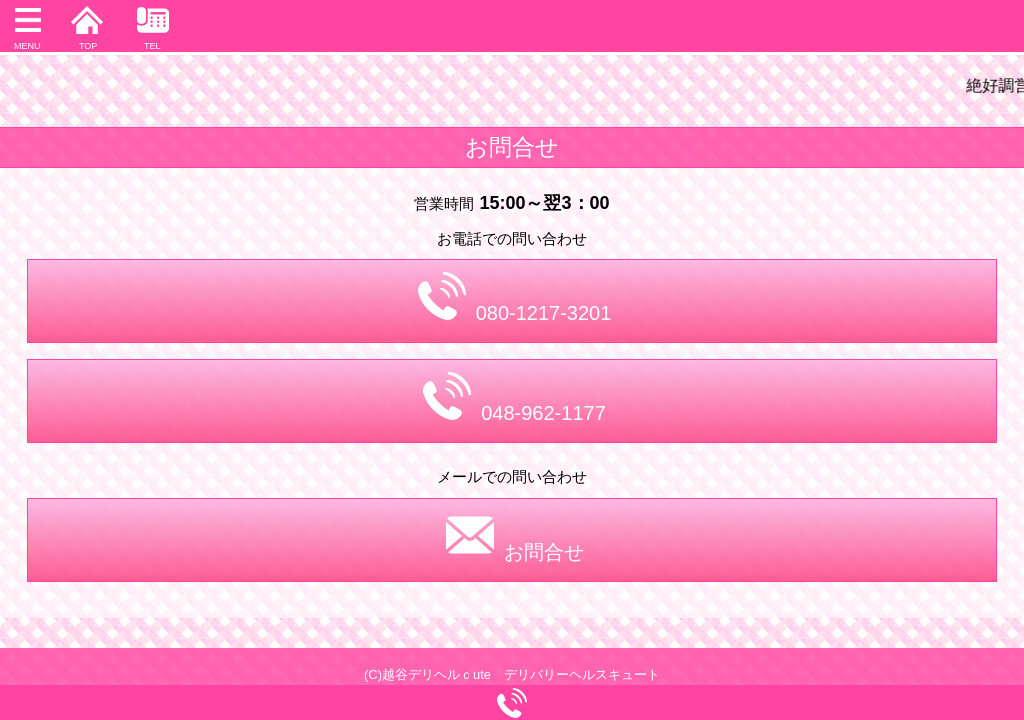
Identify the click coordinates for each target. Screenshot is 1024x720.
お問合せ (515, 537)
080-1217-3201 (515, 298)
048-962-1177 (514, 398)
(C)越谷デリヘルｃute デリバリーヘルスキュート (512, 674)
